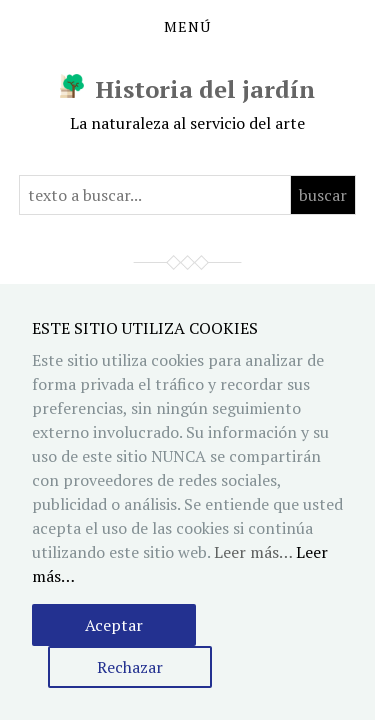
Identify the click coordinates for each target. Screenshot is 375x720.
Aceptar (114, 625)
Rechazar (130, 667)
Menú (187, 27)
